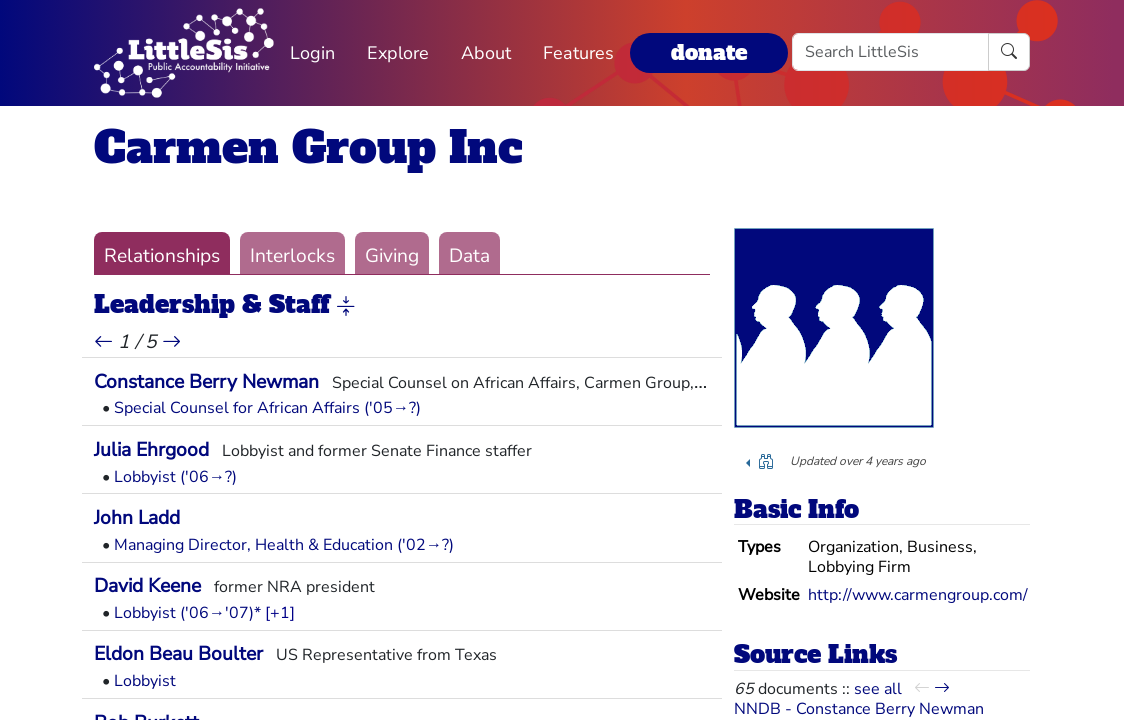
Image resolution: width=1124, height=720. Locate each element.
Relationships (162, 256)
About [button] (486, 53)
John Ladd (137, 518)
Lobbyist (145, 681)
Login (312, 53)
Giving (392, 256)
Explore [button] (398, 53)
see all (878, 689)
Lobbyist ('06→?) (175, 477)
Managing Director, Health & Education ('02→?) (284, 545)
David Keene (147, 586)
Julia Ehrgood (151, 450)
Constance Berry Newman (206, 382)
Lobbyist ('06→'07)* (187, 613)
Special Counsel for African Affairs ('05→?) (267, 408)
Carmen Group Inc (308, 147)
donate (709, 52)
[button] (346, 306)
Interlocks (292, 256)
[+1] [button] (280, 613)
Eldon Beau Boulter (178, 654)
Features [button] (578, 53)
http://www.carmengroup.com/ (918, 595)
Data (469, 256)
